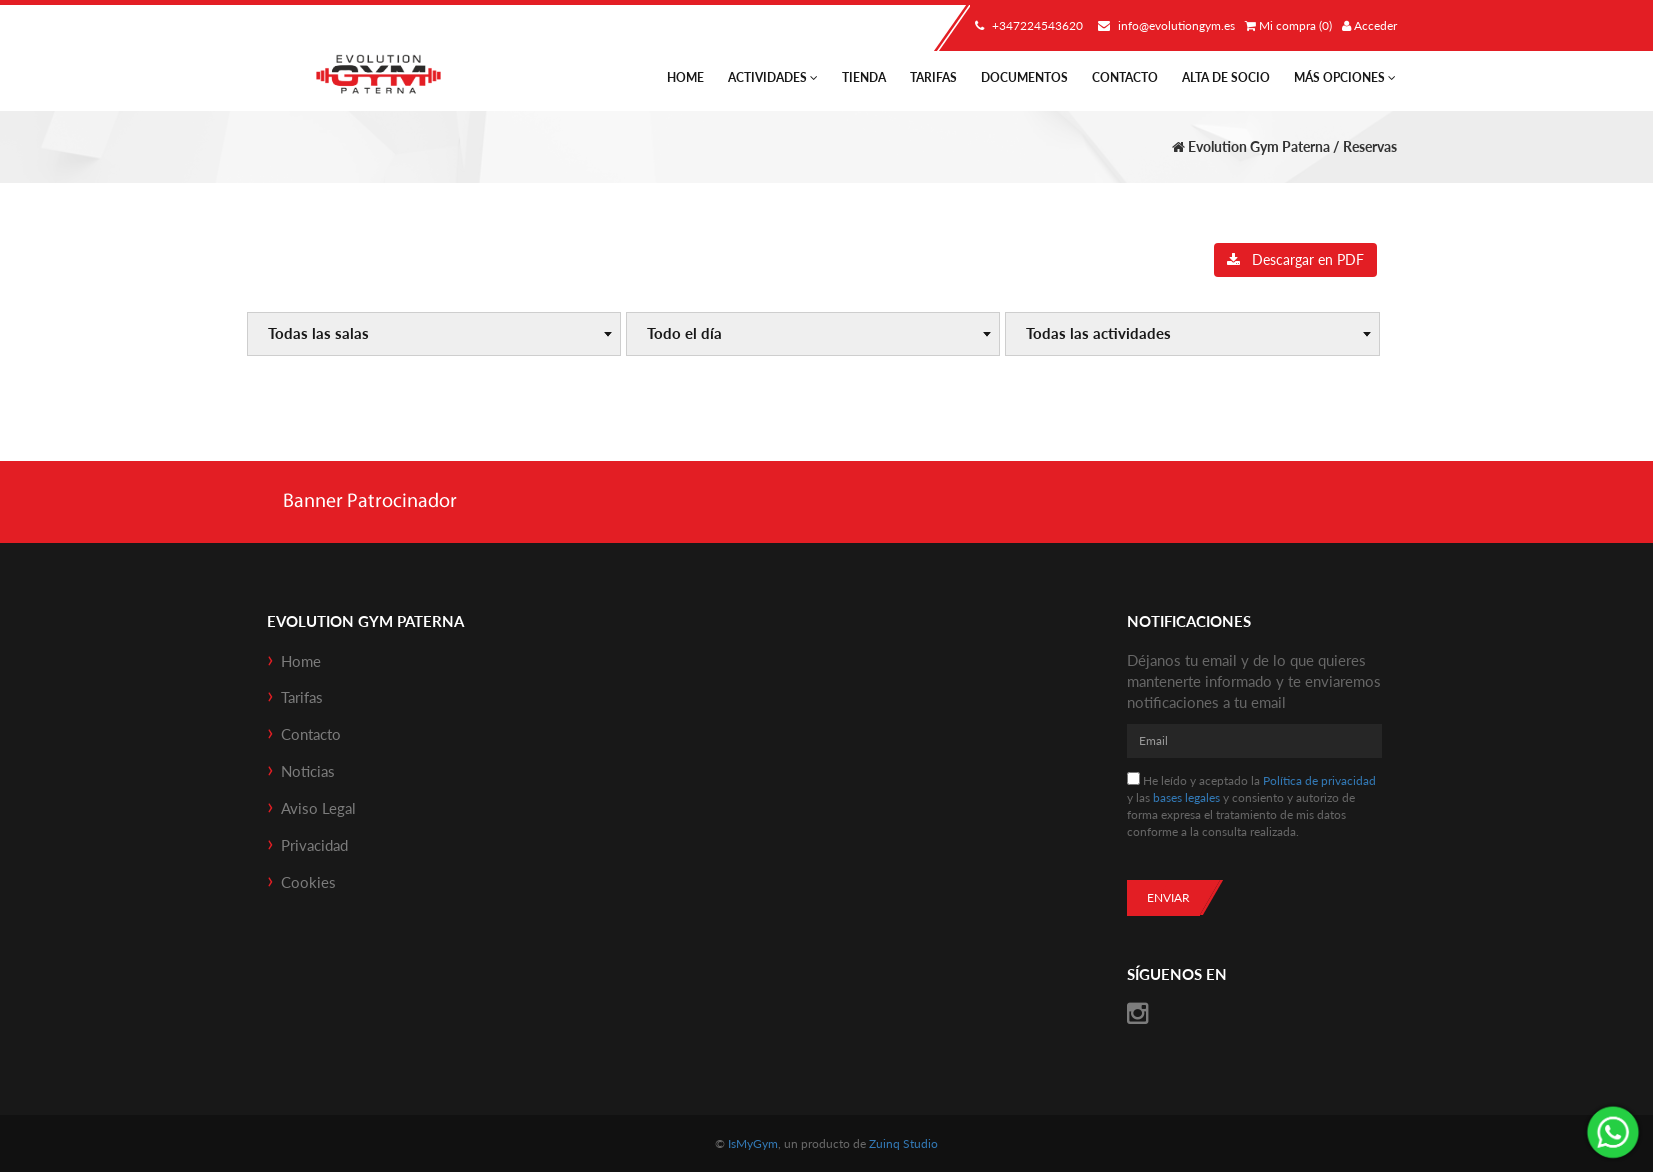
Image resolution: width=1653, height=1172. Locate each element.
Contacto (1125, 77)
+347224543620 (1026, 25)
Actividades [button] (773, 77)
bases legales (1186, 797)
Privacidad (314, 845)
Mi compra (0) (1288, 25)
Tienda (864, 77)
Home (685, 77)
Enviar (1168, 897)
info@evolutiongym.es (1164, 25)
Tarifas (933, 77)
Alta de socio (1226, 77)
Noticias (308, 771)
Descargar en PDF (1295, 259)
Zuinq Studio (903, 1143)
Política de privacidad (1319, 780)
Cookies (308, 882)
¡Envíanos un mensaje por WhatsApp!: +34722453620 (1613, 1132)
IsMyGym (753, 1143)
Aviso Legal (318, 808)
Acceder (1369, 25)
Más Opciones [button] (1345, 77)
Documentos (1024, 77)
